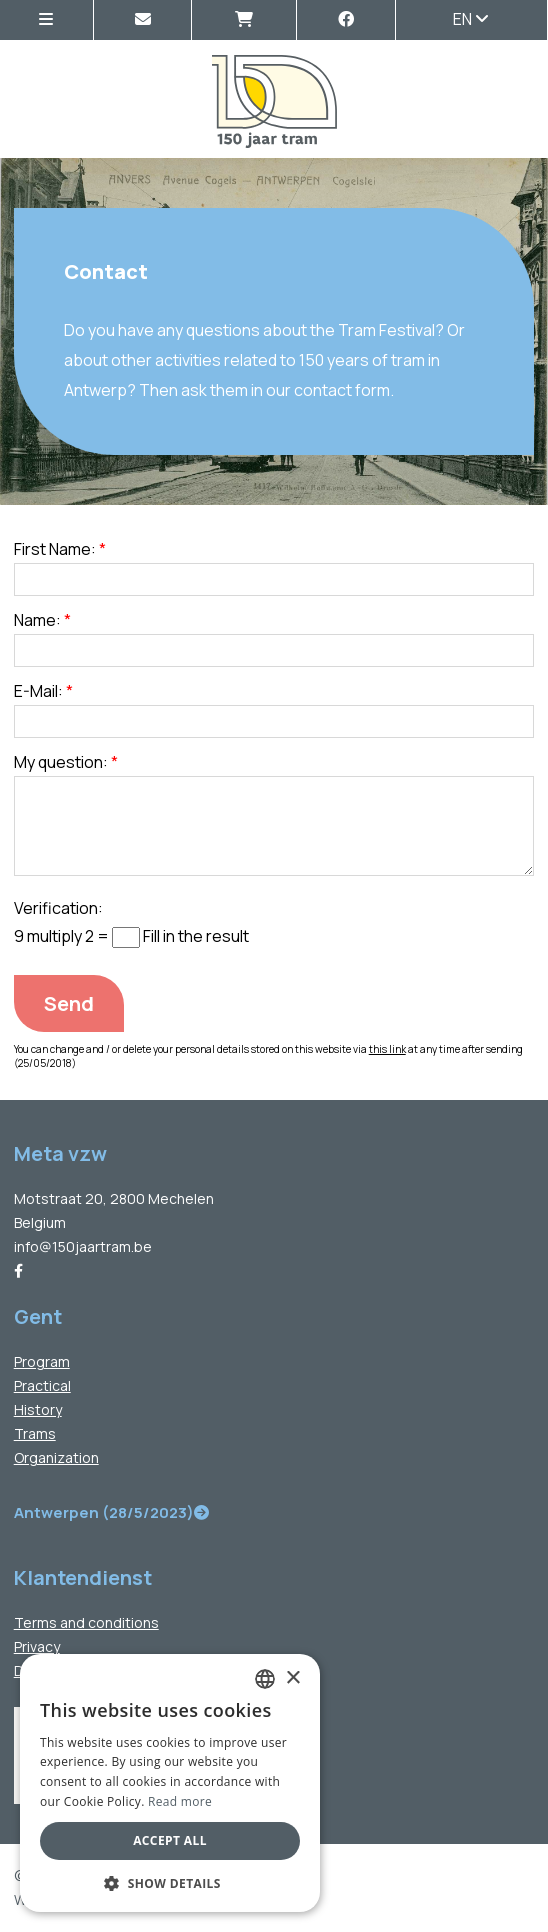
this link (387, 1049)
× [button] (292, 1678)
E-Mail (36, 691)
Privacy (37, 1646)
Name (35, 620)
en (471, 19)
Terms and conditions (86, 1622)
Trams (35, 1433)
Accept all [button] (170, 1840)
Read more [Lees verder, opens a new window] (180, 1801)
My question (58, 762)
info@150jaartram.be (83, 1246)
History (38, 1409)
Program (42, 1361)
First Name (52, 549)
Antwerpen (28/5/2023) (111, 1512)
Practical (42, 1385)
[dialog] (170, 1783)
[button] (170, 1882)
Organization (56, 1457)
